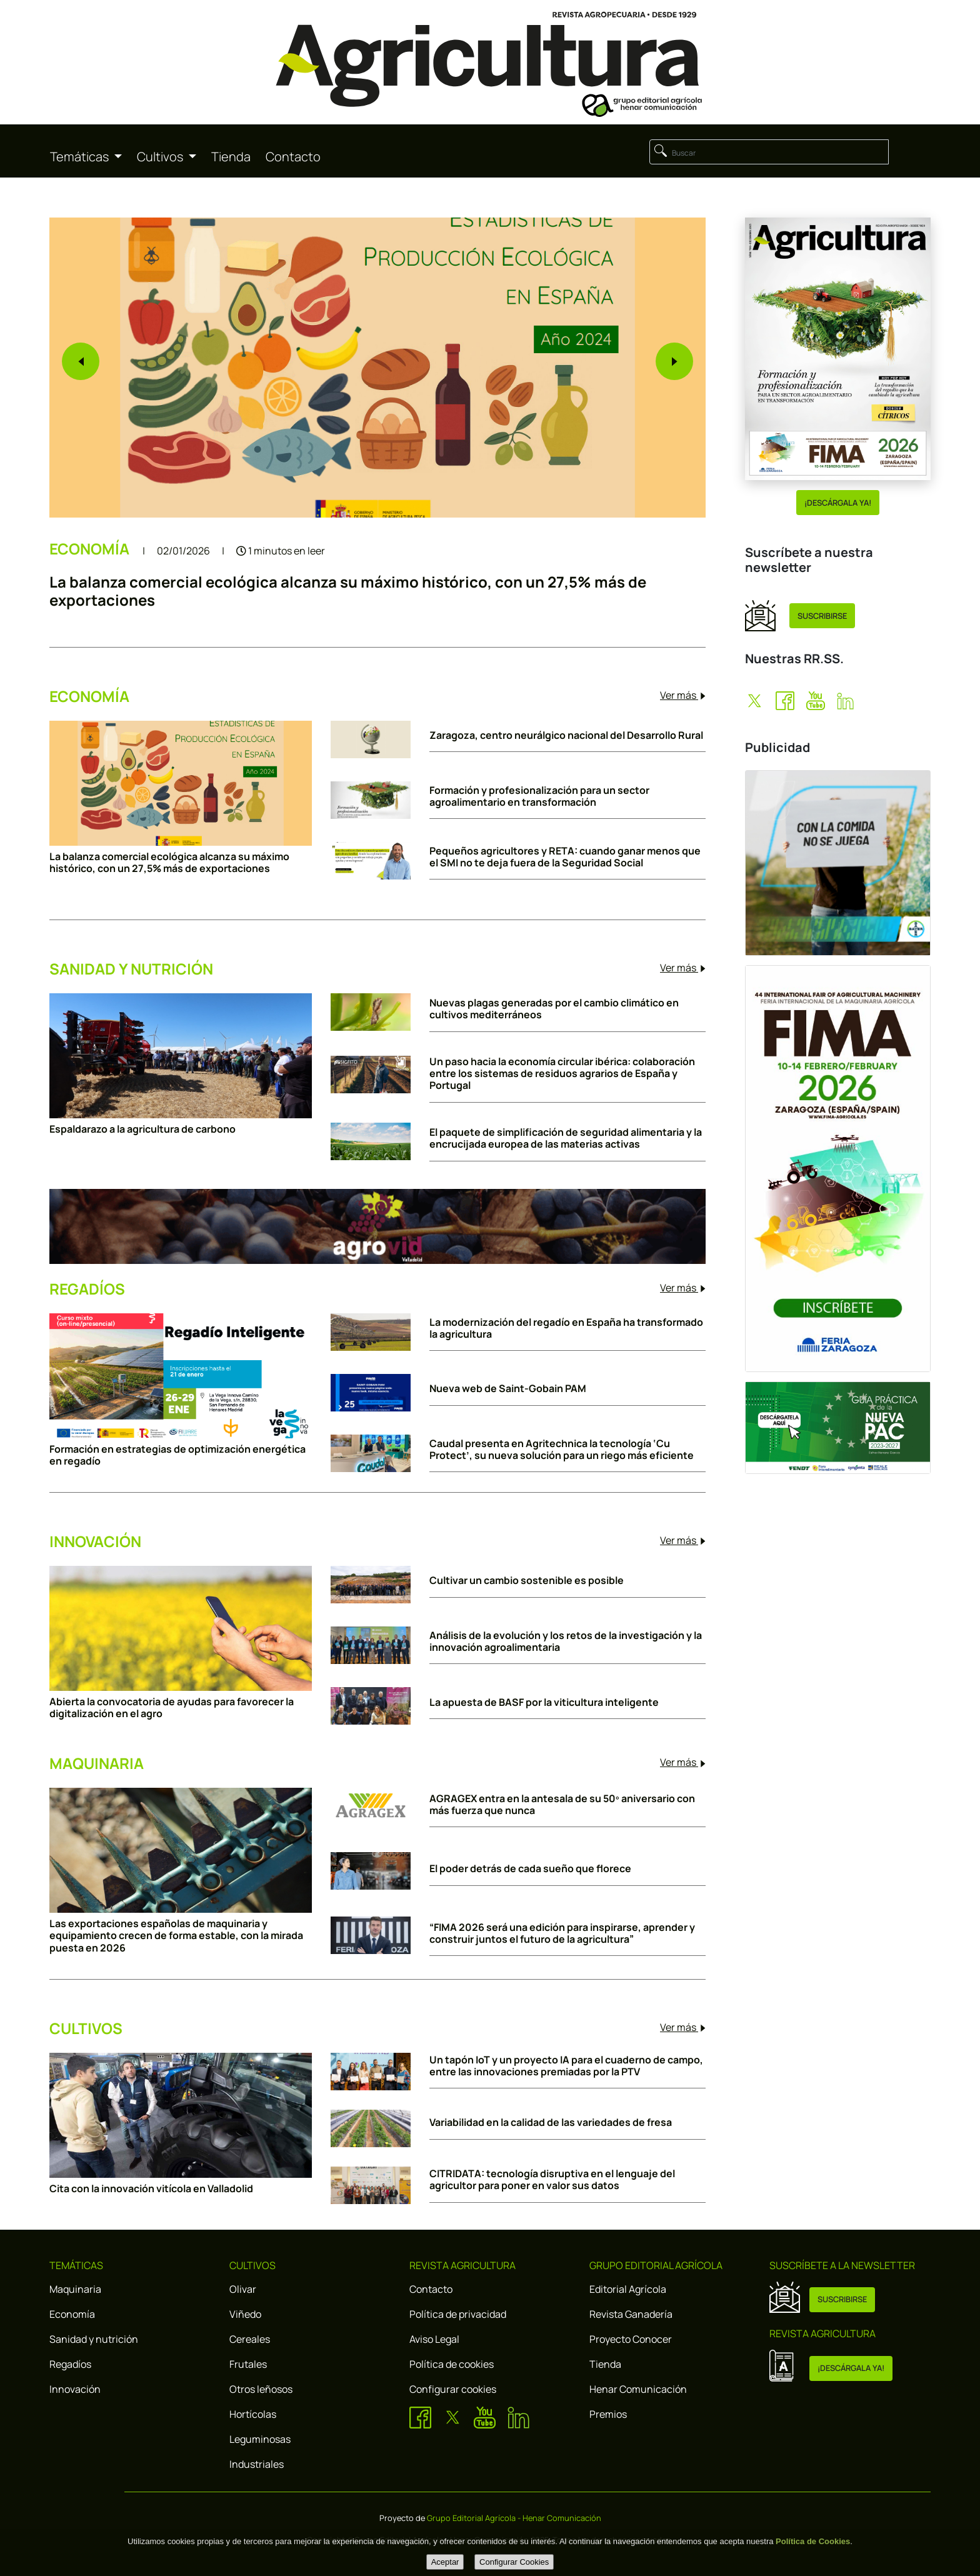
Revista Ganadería (630, 2314)
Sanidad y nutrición (93, 2339)
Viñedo (245, 2314)
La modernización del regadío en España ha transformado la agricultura (566, 1328)
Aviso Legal (434, 2339)
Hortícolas (252, 2414)
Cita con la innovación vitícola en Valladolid (151, 2189)
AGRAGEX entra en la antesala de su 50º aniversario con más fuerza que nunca (562, 1805)
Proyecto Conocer (630, 2339)
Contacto (293, 156)
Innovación (75, 2389)
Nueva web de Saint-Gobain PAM (507, 1389)
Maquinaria (75, 2289)
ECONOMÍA (90, 548)
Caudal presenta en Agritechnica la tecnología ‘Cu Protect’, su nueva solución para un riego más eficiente (561, 1449)
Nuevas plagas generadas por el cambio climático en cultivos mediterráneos (554, 1009)
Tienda (231, 156)
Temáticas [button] (80, 156)
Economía (72, 2314)
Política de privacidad (457, 2314)
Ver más (683, 695)
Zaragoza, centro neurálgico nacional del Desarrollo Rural (566, 735)
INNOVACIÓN (95, 1542)
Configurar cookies (452, 2389)
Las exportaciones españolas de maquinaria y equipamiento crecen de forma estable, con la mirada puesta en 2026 (176, 1936)
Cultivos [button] (161, 156)
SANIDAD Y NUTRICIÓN (131, 969)
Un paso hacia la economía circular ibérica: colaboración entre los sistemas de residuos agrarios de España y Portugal (562, 1074)
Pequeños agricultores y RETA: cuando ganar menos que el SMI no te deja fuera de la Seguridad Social (565, 857)
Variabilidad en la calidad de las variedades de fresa (550, 2122)
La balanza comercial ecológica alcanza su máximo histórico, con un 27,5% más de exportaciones (347, 591)
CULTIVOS (85, 2029)
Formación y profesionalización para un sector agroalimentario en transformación (539, 796)
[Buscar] (769, 151)
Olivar (242, 2289)
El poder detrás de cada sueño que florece (530, 1869)
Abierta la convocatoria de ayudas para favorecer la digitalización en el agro (171, 1708)
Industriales (256, 2464)
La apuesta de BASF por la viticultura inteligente (544, 1702)
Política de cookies (451, 2364)
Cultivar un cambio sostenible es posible (526, 1580)
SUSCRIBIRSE (822, 615)
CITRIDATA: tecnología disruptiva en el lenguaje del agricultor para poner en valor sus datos (552, 2180)
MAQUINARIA (96, 1764)
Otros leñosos (260, 2389)
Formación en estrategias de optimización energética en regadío (177, 1455)
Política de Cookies (813, 2541)
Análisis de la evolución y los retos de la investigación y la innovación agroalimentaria (565, 1641)
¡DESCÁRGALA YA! (837, 502)
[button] (80, 361)
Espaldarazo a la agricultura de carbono (142, 1129)
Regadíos (70, 2364)
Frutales (248, 2364)
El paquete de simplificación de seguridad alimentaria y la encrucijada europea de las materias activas (565, 1138)
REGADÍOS (87, 1289)
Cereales (249, 2339)
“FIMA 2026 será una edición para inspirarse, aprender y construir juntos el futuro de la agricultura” (562, 1933)
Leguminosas (260, 2439)
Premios (608, 2414)
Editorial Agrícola (627, 2289)
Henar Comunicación (638, 2389)
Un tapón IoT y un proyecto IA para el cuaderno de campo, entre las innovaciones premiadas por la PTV (566, 2066)
